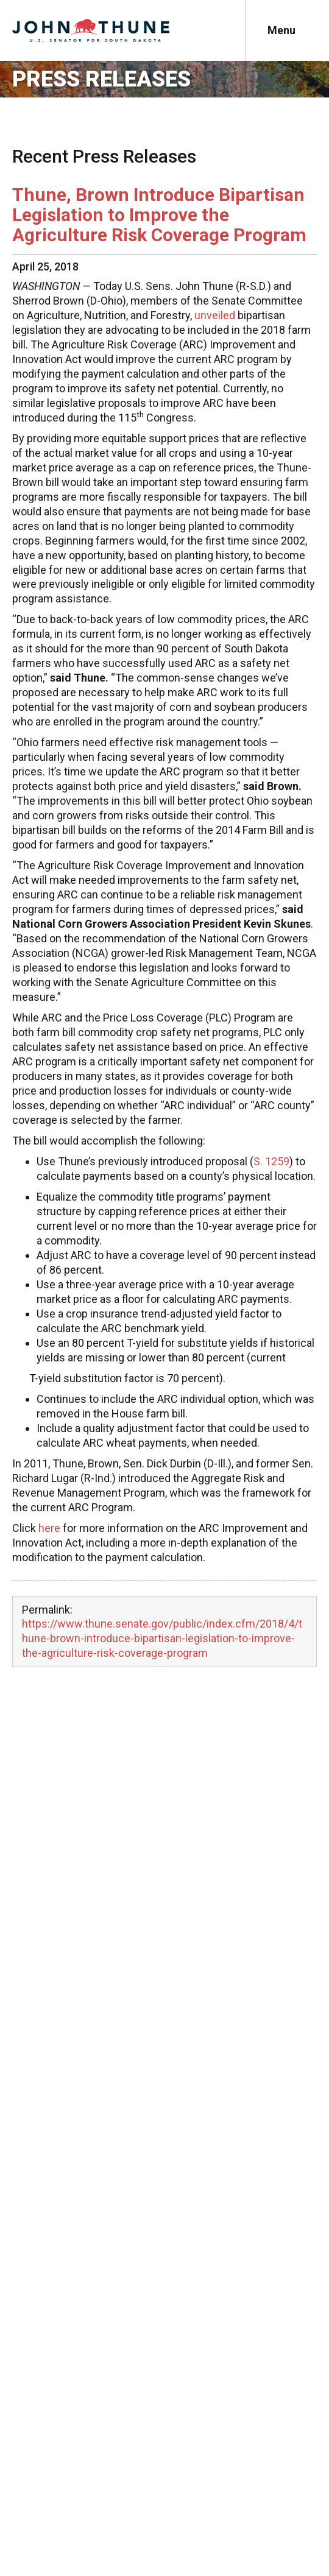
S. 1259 (271, 1161)
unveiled (214, 315)
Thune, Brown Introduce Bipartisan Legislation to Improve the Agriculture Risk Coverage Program (159, 214)
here (49, 1528)
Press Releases (101, 79)
